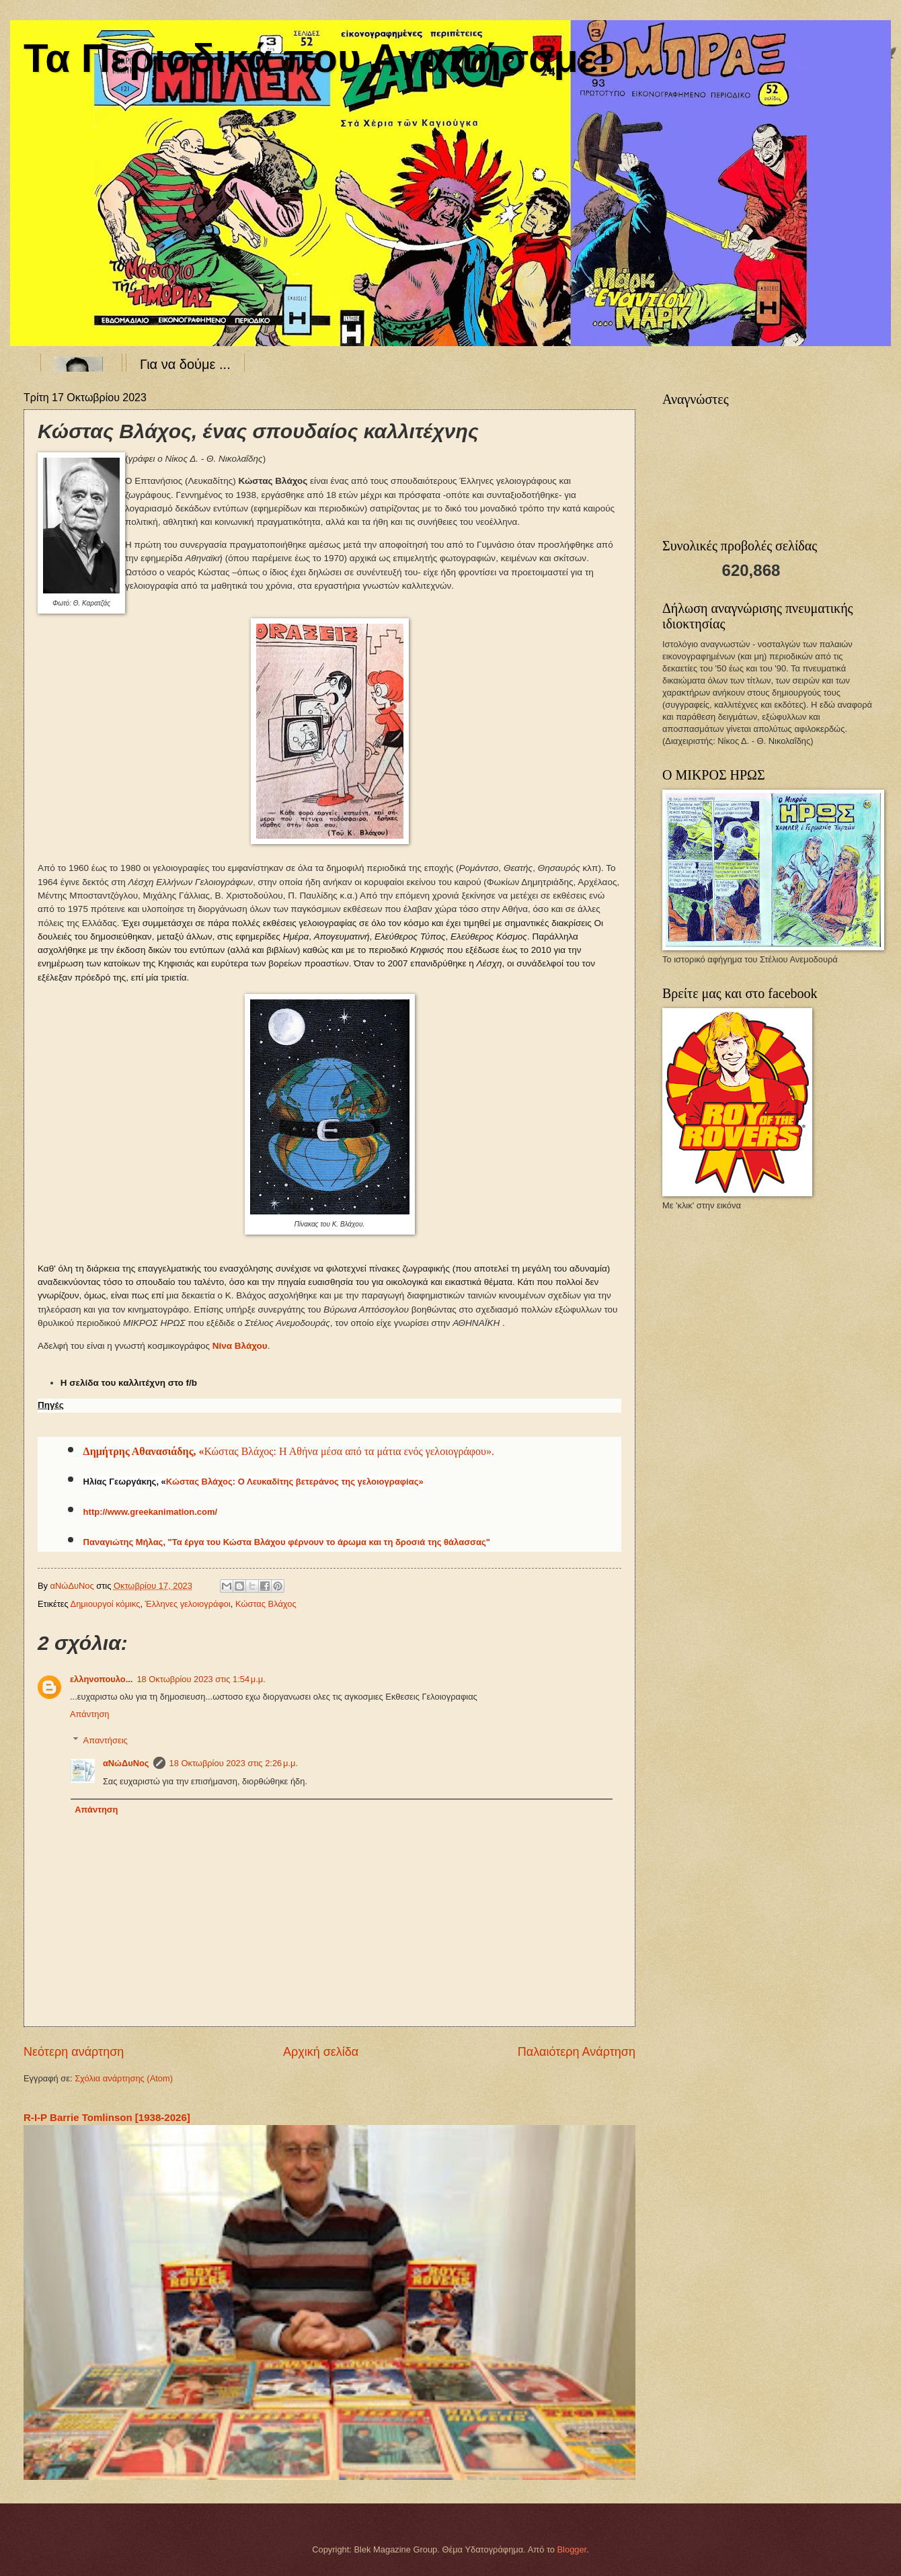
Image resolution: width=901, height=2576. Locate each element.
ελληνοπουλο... (101, 1679)
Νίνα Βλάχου (240, 1346)
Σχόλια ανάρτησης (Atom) (124, 2078)
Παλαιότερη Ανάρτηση (576, 2052)
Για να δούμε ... (185, 364)
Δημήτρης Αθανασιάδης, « (143, 1451)
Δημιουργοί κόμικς (106, 1604)
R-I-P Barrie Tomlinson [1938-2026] (107, 2117)
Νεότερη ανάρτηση (74, 2052)
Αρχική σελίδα (320, 2052)
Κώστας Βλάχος (266, 1604)
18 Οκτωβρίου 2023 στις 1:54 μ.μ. (200, 1679)
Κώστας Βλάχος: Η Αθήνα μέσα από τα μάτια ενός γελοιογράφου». (349, 1451)
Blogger (572, 2549)
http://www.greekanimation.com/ (150, 1512)
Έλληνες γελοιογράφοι (188, 1604)
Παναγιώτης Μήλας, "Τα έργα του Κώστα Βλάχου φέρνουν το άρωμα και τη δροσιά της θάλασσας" (286, 1542)
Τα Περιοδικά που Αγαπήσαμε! (317, 58)
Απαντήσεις (105, 1740)
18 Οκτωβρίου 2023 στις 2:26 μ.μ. (233, 1763)
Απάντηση (90, 1714)
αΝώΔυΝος (126, 1763)
